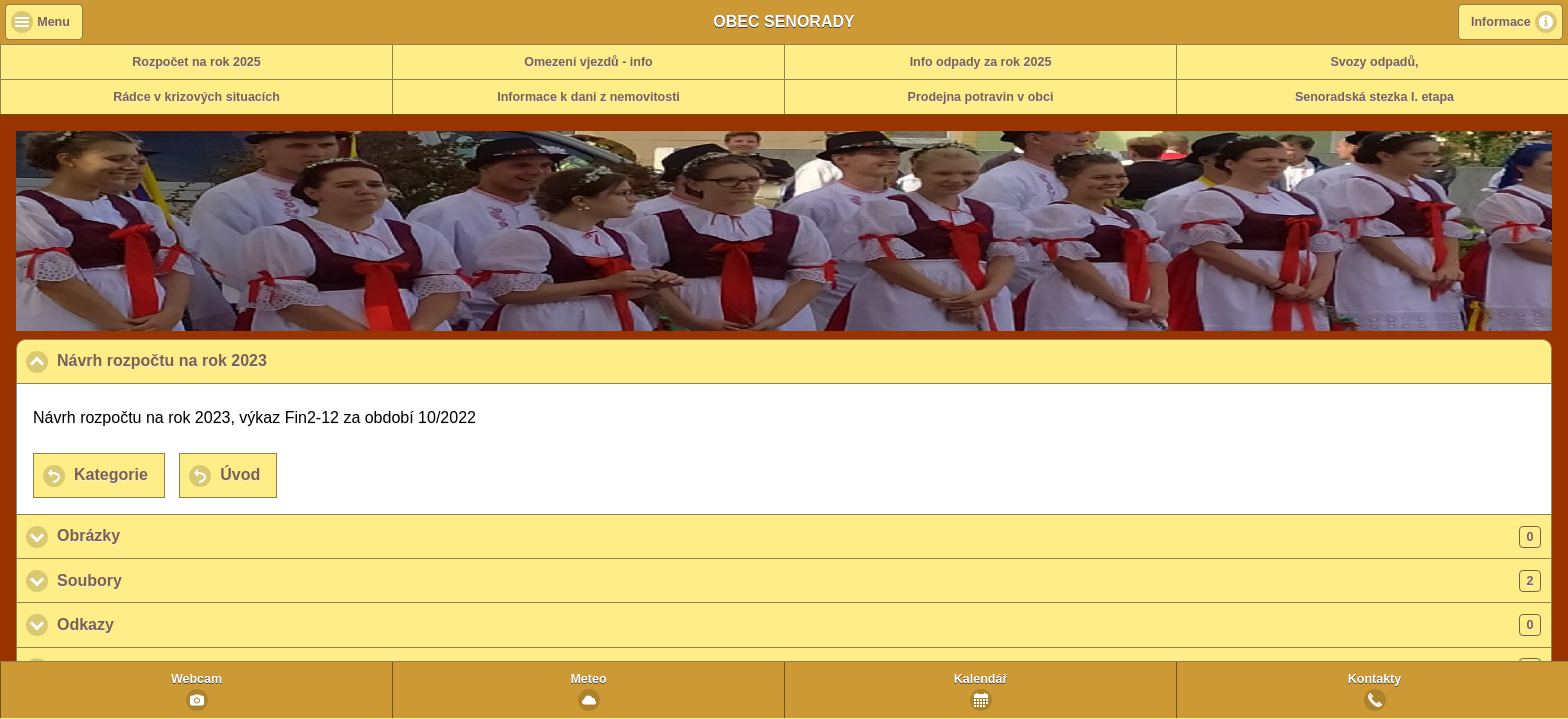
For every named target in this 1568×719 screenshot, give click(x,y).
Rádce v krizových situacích (196, 97)
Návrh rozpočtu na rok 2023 (259, 360)
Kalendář (981, 679)
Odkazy (799, 625)
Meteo (588, 679)
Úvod (240, 474)
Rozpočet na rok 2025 (196, 62)
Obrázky (799, 537)
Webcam (196, 679)
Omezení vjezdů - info (588, 62)
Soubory (799, 581)
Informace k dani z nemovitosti (588, 97)
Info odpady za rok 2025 (981, 62)
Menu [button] (53, 22)
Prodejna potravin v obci (981, 97)
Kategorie (111, 474)
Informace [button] (1501, 22)
